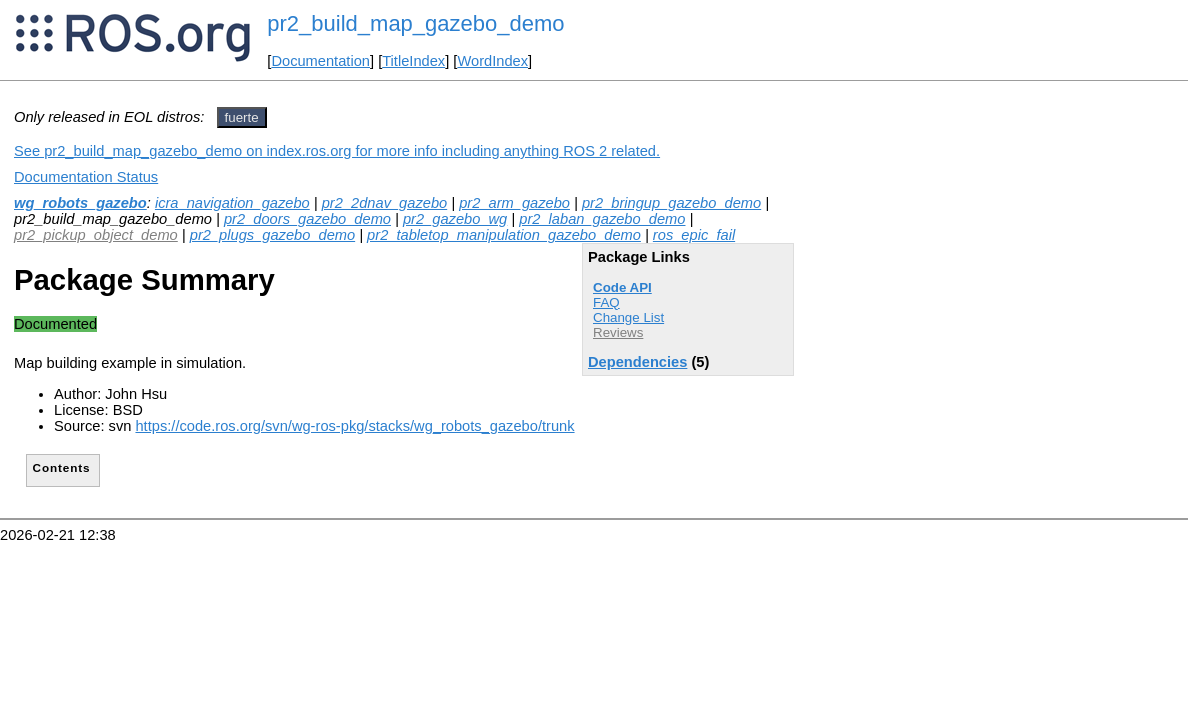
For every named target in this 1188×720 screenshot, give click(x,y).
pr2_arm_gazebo (514, 203)
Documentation (320, 61)
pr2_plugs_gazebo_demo (272, 235)
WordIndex (492, 61)
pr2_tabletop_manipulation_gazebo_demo (504, 235)
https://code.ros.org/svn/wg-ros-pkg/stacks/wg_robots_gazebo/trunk (354, 426)
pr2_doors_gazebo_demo (307, 219)
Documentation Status (86, 177)
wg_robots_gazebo (80, 203)
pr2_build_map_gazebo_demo (415, 23)
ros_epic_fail (694, 235)
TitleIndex (413, 61)
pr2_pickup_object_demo (96, 235)
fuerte (242, 117)
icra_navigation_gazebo (232, 203)
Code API (622, 287)
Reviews (618, 332)
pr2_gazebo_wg (455, 219)
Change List (628, 317)
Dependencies (637, 362)
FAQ (606, 302)
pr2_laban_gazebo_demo (602, 219)
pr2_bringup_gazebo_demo (671, 203)
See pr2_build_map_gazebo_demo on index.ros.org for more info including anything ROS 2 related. (337, 151)
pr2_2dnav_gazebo (385, 203)
